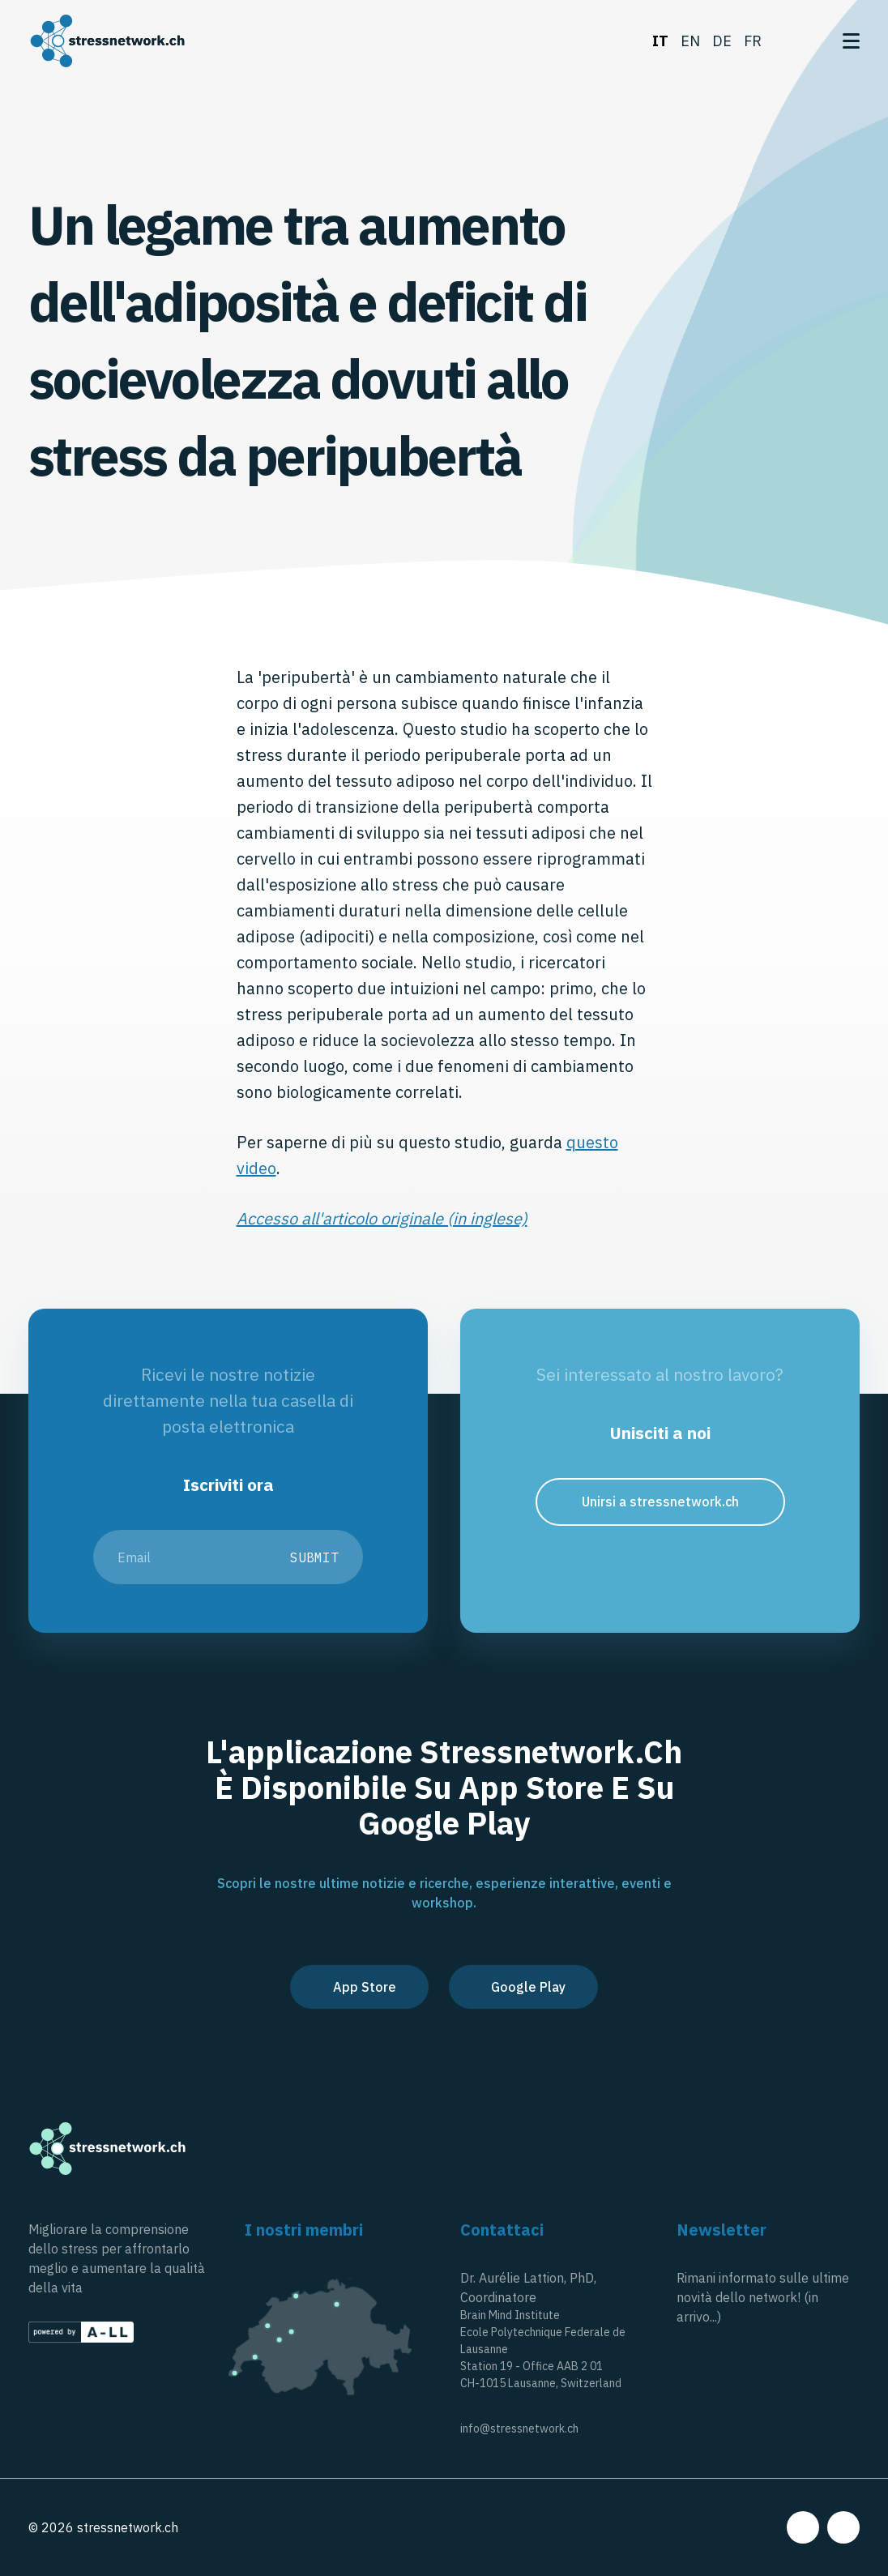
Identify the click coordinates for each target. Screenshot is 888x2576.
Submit (314, 1557)
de (722, 41)
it (660, 41)
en (690, 41)
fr (753, 41)
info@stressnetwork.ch (519, 2428)
